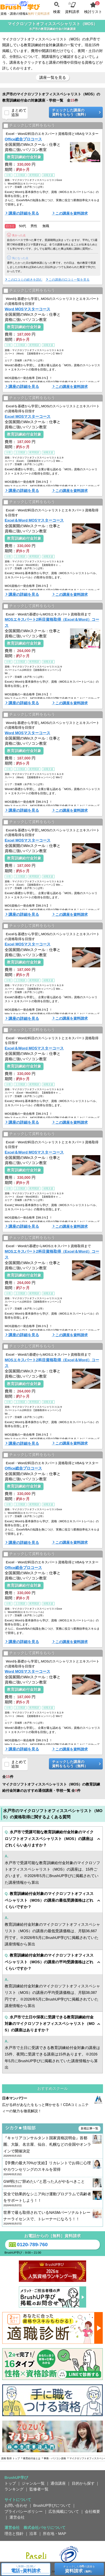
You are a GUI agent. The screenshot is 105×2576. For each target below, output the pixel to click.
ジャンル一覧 (33, 2483)
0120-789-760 (27, 2245)
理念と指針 (14, 2534)
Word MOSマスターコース (27, 309)
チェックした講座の (74, 112)
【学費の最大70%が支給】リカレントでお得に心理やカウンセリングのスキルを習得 (52, 2168)
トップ (10, 2483)
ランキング (14, 2489)
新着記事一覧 (89, 2128)
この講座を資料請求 (71, 213)
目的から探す (83, 2483)
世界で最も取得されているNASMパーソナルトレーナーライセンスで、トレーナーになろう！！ (52, 2217)
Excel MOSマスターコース (27, 416)
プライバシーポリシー (23, 2511)
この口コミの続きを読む (25, 279)
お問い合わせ (15, 2505)
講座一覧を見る (52, 77)
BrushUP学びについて (52, 2505)
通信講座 (58, 2483)
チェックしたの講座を (79, 2569)
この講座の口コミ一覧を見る (69, 279)
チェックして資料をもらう (29, 125)
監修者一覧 (38, 2489)
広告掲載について (63, 2511)
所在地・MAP (54, 2534)
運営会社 (17, 2517)
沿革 (33, 2534)
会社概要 (92, 2511)
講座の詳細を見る (24, 213)
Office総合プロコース (23, 139)
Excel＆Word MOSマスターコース (34, 520)
